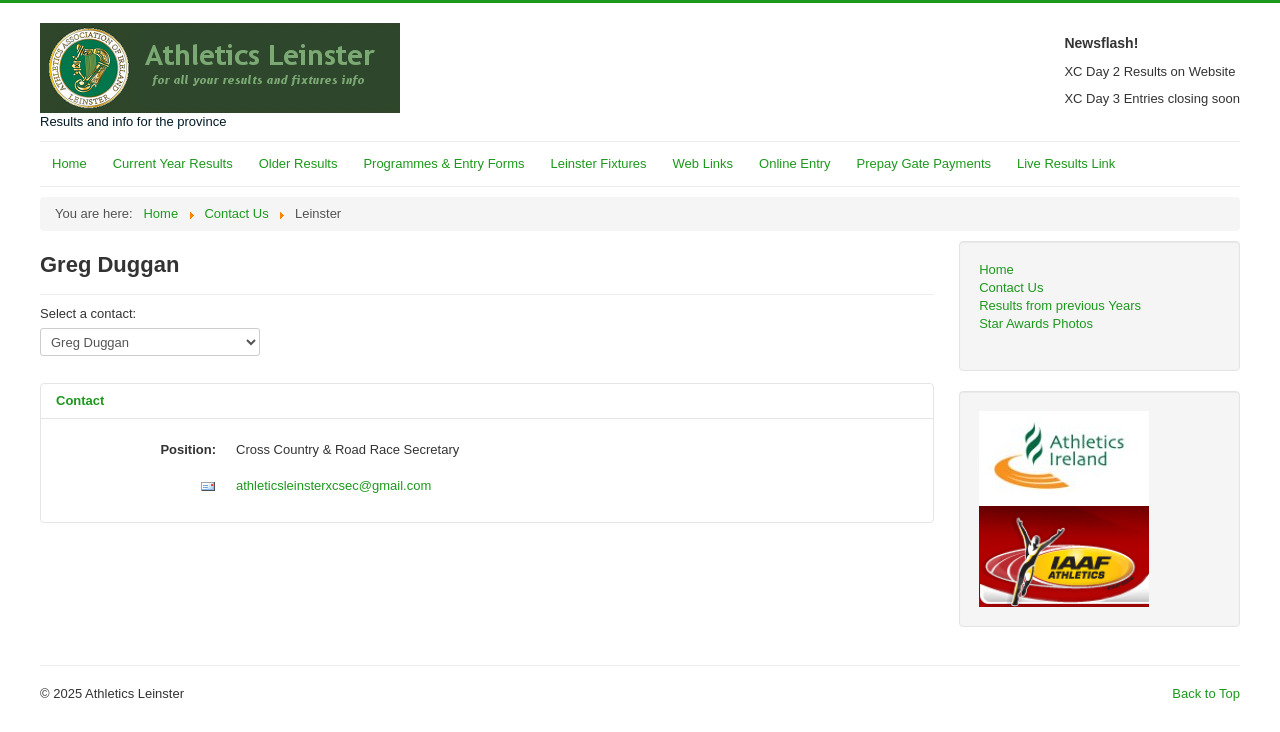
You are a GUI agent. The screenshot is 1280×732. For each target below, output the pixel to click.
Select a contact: (88, 313)
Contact (80, 400)
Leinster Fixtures (598, 163)
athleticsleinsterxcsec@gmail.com (333, 485)
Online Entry (795, 163)
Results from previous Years (1060, 305)
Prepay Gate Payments (924, 163)
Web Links (703, 163)
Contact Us (1011, 287)
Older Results (298, 163)
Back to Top (1206, 693)
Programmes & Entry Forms (443, 163)
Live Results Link (1066, 163)
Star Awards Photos (1036, 323)
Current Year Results (173, 163)
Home (69, 163)
